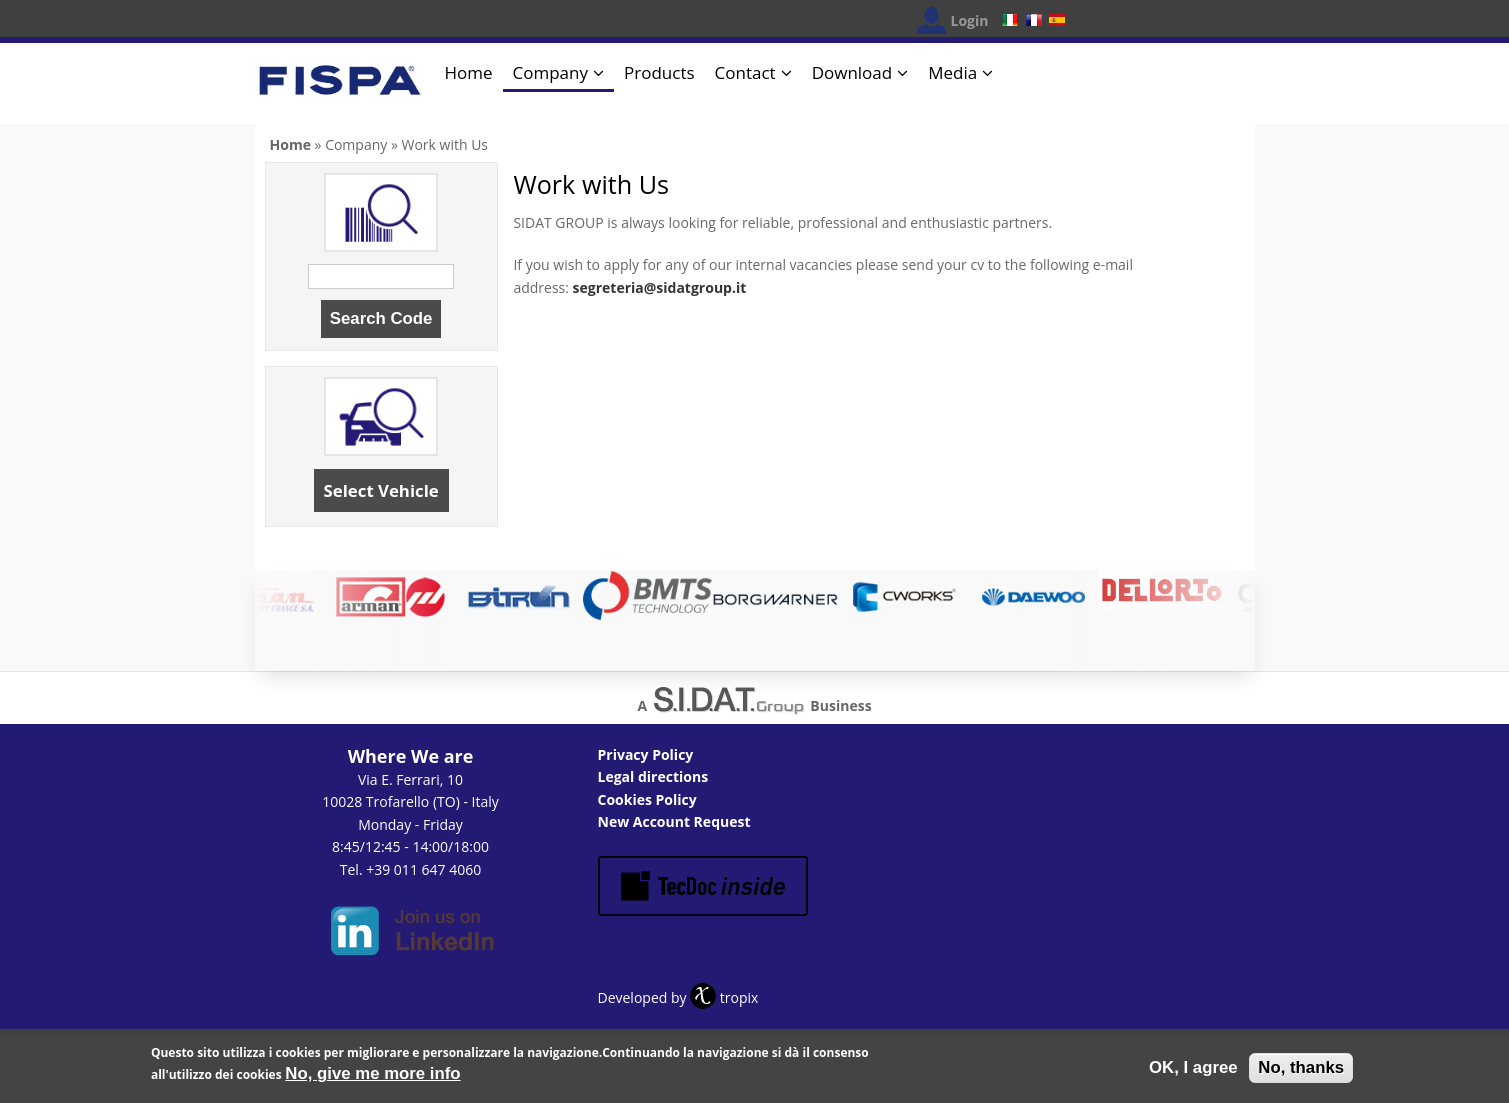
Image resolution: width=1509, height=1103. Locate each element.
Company (550, 72)
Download (852, 72)
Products (659, 72)
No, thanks (1301, 1068)
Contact (745, 72)
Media (952, 72)
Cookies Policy (647, 799)
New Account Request (674, 821)
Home (469, 72)
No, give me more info (372, 1075)
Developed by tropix (678, 997)
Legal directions (653, 776)
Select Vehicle (381, 490)
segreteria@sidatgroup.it (660, 287)
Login (970, 20)
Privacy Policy (646, 754)
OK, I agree (1193, 1068)
